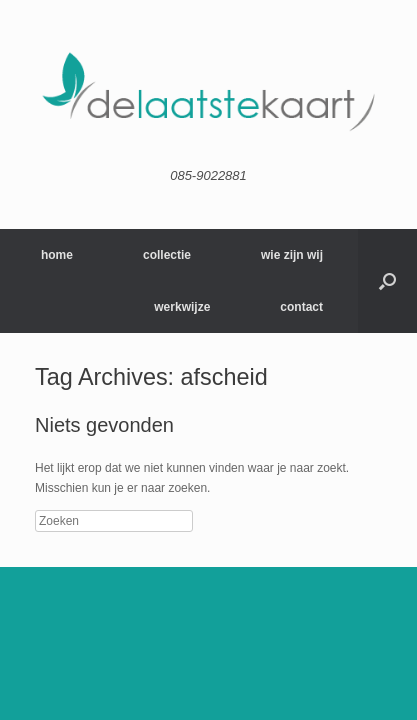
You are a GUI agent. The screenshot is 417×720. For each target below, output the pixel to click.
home (57, 255)
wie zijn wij (292, 255)
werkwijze (182, 307)
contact (301, 307)
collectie (167, 255)
